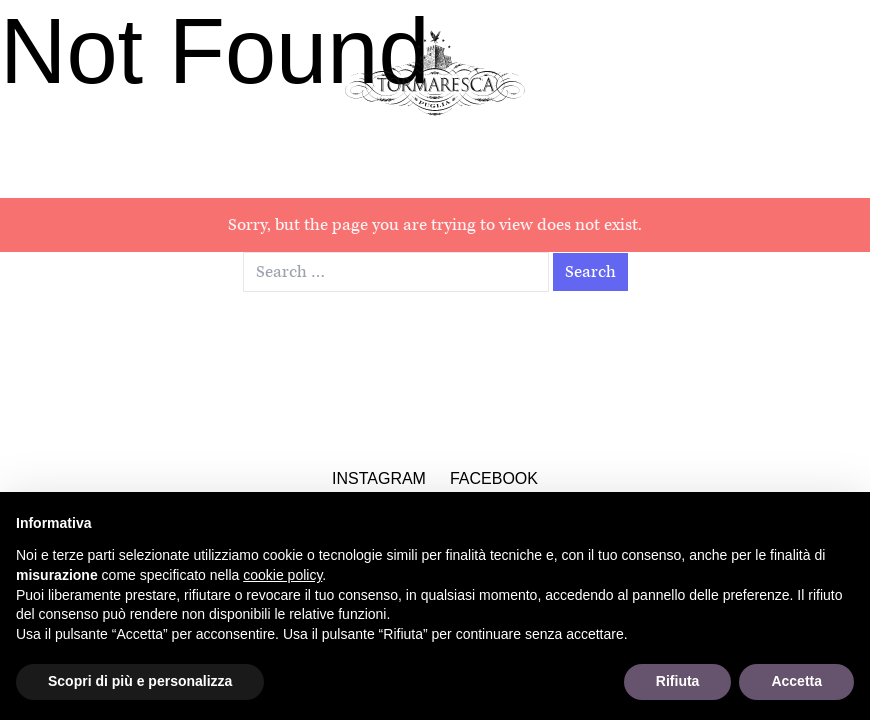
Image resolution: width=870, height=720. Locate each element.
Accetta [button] (796, 681)
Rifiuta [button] (678, 681)
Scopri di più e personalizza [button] (140, 681)
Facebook (494, 478)
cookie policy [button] (282, 575)
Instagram (379, 478)
